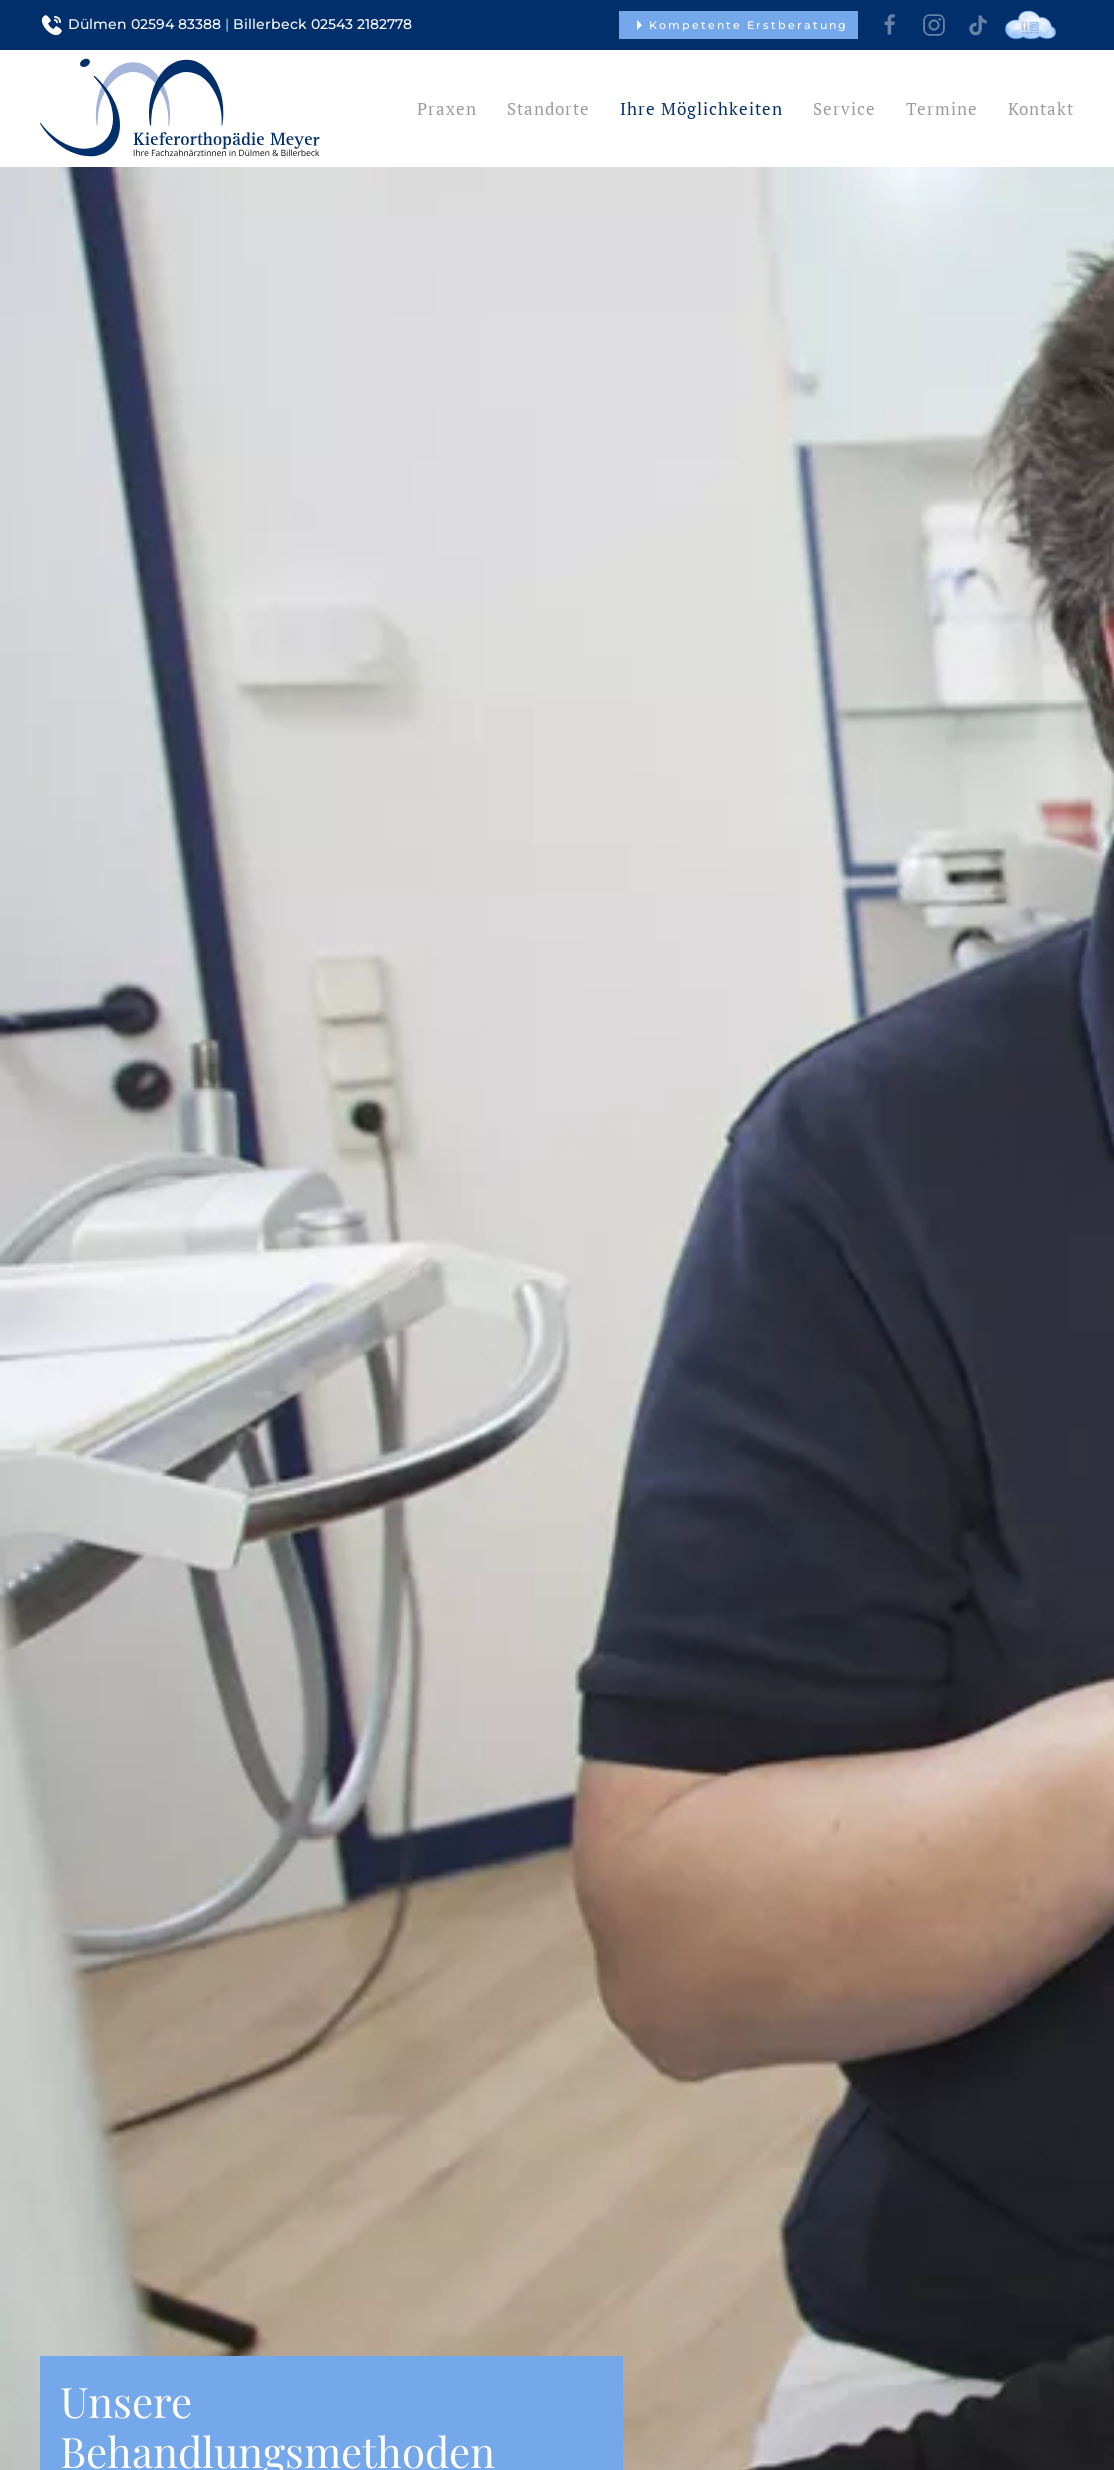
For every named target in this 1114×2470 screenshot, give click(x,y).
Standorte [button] (548, 108)
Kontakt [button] (1041, 108)
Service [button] (844, 108)
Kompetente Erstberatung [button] (738, 25)
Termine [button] (942, 108)
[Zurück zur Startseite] (180, 108)
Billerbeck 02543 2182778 (322, 24)
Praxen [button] (447, 108)
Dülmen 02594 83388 (144, 24)
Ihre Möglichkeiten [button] (701, 108)
